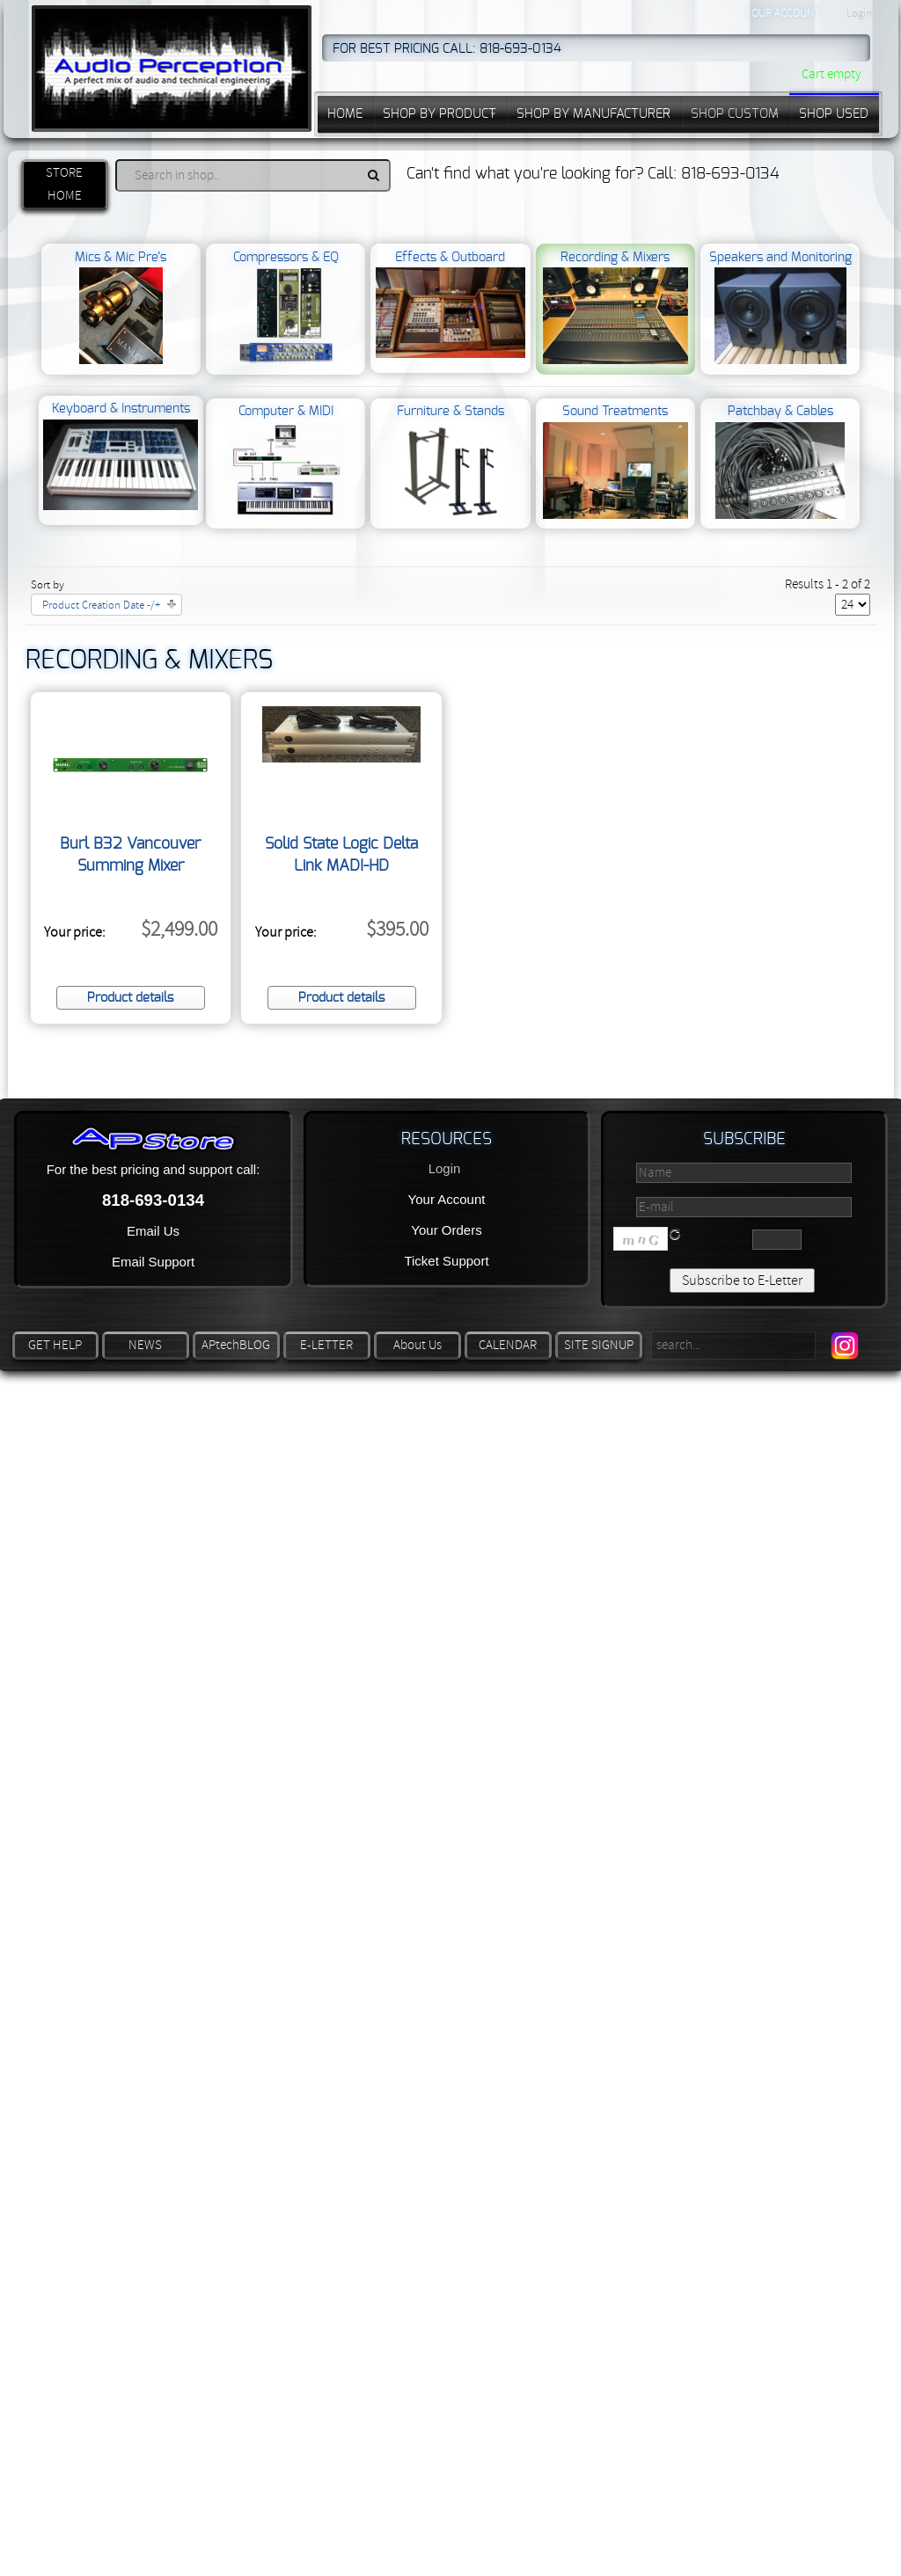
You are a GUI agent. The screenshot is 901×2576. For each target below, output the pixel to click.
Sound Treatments (615, 462)
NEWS (145, 1345)
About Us (417, 1345)
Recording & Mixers (615, 308)
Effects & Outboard (450, 305)
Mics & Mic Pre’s (120, 308)
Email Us (153, 1230)
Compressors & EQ (286, 308)
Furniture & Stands (450, 462)
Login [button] (859, 13)
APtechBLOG (235, 1345)
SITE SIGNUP (599, 1345)
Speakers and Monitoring (780, 308)
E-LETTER (326, 1345)
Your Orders (446, 1229)
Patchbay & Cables (780, 462)
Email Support (153, 1261)
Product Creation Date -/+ (101, 605)
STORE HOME (64, 184)
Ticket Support (446, 1260)
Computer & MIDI (286, 462)
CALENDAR (508, 1345)
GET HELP (55, 1345)
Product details (130, 997)
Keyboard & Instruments (120, 455)
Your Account (447, 1199)
